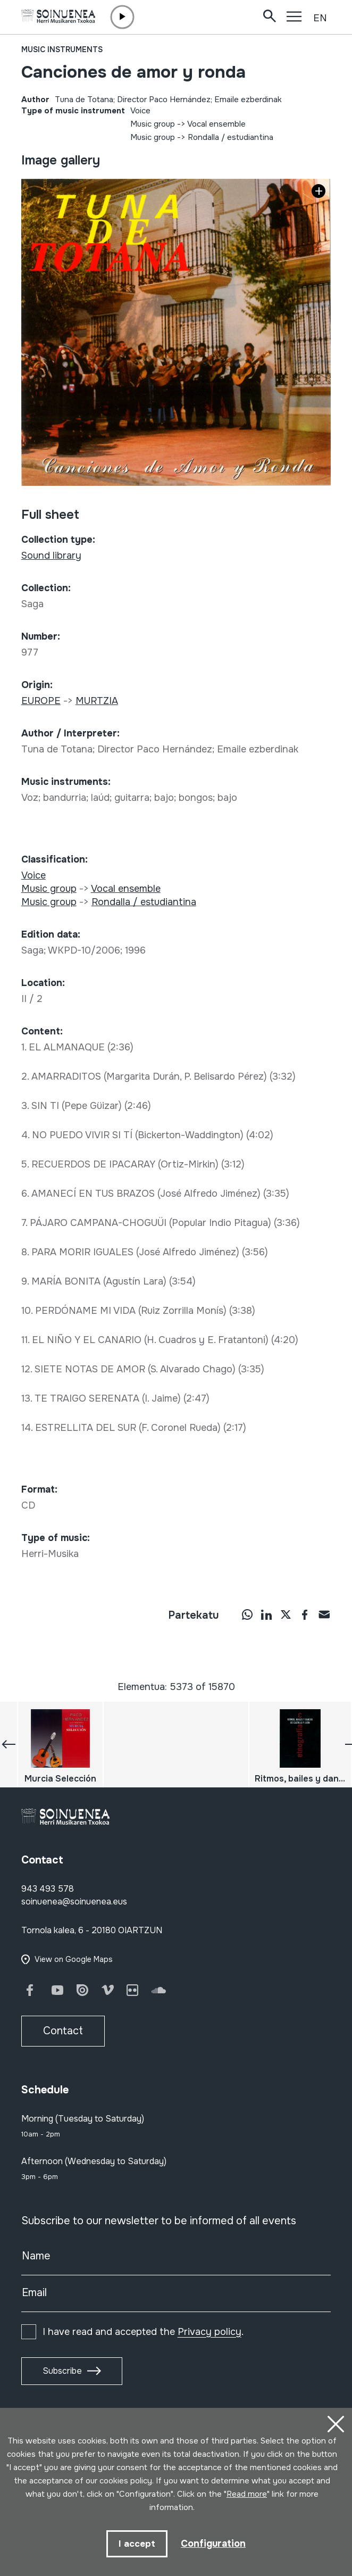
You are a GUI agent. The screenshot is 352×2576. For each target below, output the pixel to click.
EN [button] (320, 18)
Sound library (51, 555)
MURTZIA (97, 701)
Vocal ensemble (216, 124)
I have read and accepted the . (143, 2332)
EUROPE (41, 701)
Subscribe (62, 2370)
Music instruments (62, 49)
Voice (140, 110)
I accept (137, 2543)
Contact (63, 2030)
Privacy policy (209, 2332)
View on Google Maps (74, 1959)
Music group (152, 124)
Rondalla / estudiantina (230, 137)
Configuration (213, 2543)
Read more (247, 2494)
